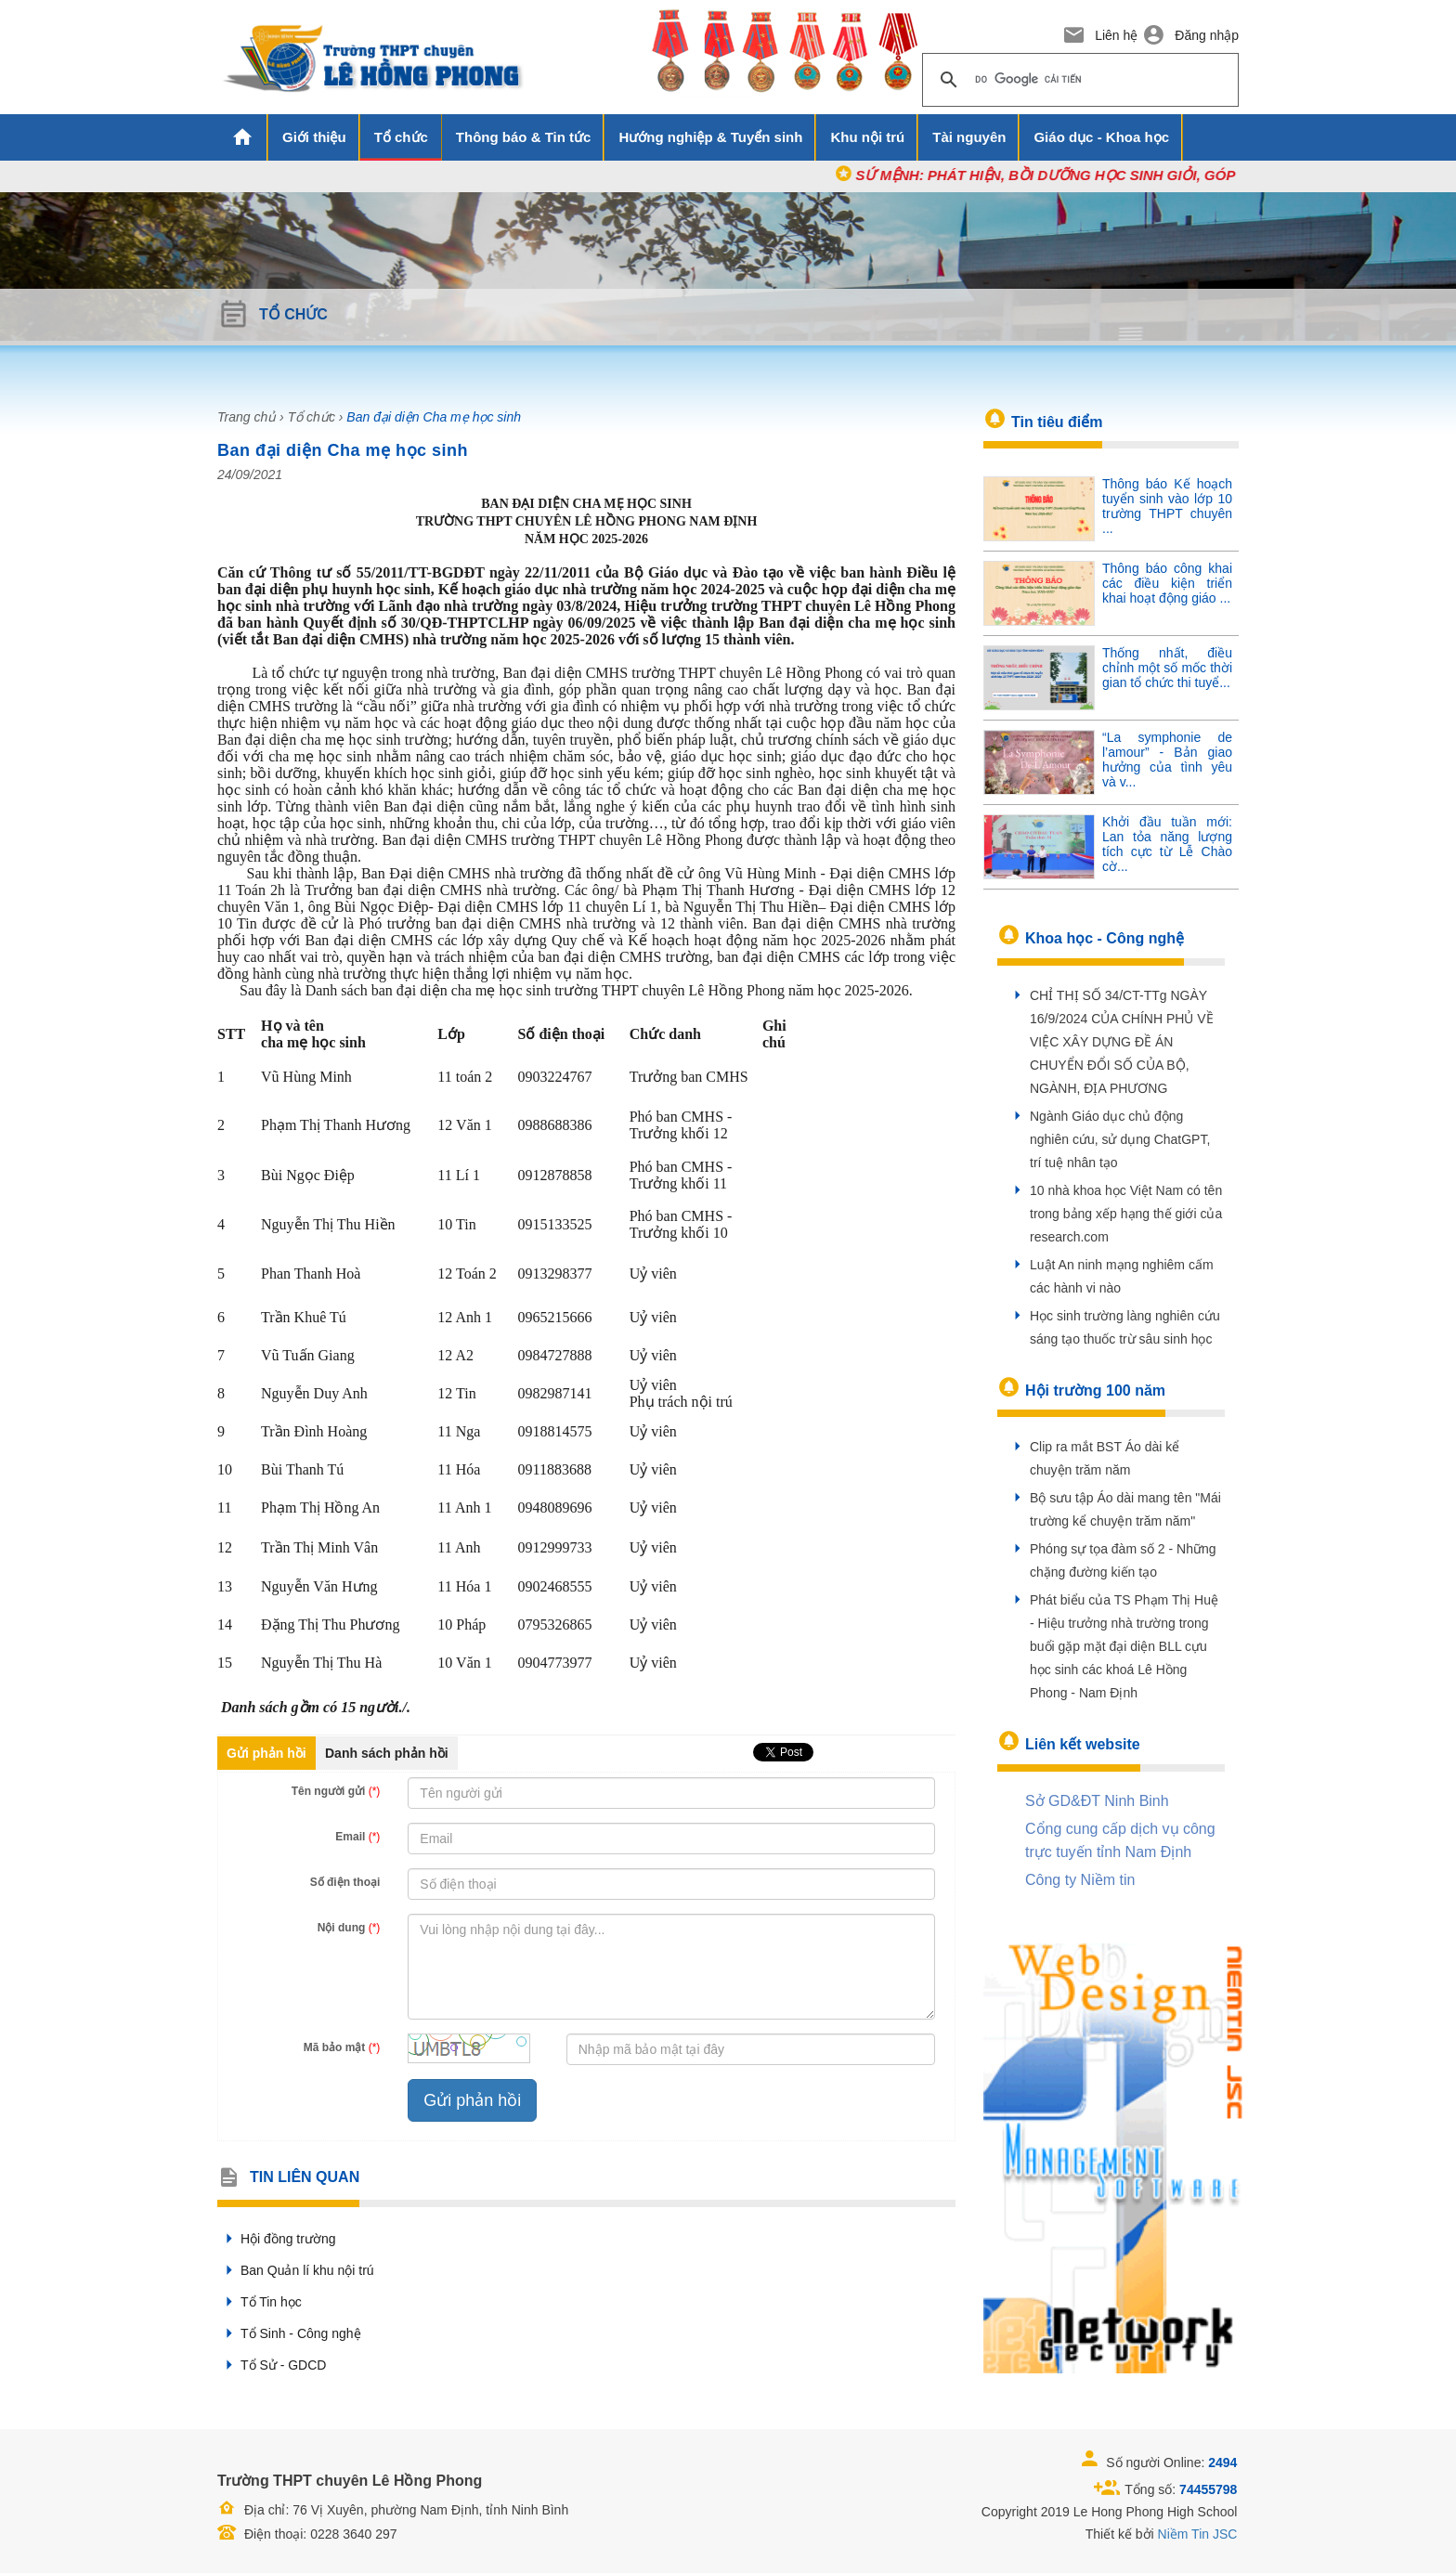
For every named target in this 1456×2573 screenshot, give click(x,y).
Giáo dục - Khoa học (1101, 137)
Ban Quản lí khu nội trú (295, 2270)
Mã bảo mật (342, 2047)
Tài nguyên (969, 137)
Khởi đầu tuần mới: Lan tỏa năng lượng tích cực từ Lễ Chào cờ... (1167, 844)
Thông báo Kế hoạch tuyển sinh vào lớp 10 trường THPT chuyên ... (1167, 506)
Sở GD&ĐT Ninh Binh (1097, 1801)
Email (357, 1836)
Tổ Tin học (259, 2301)
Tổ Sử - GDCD (271, 2365)
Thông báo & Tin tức (524, 137)
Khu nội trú (867, 137)
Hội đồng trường (276, 2238)
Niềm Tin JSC (1198, 2534)
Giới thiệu (314, 137)
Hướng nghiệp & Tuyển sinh (710, 137)
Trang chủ (246, 416)
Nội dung (349, 1927)
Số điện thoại (345, 1882)
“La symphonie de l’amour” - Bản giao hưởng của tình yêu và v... (1167, 759)
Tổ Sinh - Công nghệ (289, 2333)
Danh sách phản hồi (386, 1753)
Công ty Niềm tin (1080, 1880)
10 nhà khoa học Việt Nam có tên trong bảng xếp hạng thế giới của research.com (1126, 1213)
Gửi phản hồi (266, 1753)
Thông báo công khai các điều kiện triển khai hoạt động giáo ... (1167, 583)
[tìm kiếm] (1077, 80)
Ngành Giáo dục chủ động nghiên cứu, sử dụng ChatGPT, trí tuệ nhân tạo (1120, 1139)
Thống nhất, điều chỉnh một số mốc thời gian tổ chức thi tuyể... (1167, 667)
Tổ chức (401, 137)
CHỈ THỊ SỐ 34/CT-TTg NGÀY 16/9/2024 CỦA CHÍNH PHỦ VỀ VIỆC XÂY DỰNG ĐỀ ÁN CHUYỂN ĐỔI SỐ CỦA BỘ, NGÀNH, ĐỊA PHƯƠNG (1122, 1042)
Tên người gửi (336, 1791)
